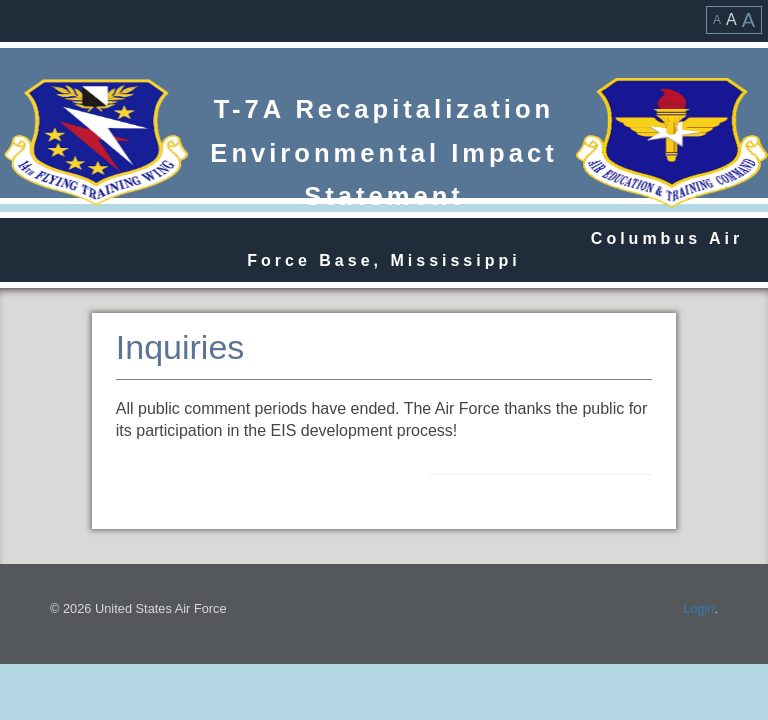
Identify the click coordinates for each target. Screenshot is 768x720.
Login (698, 608)
